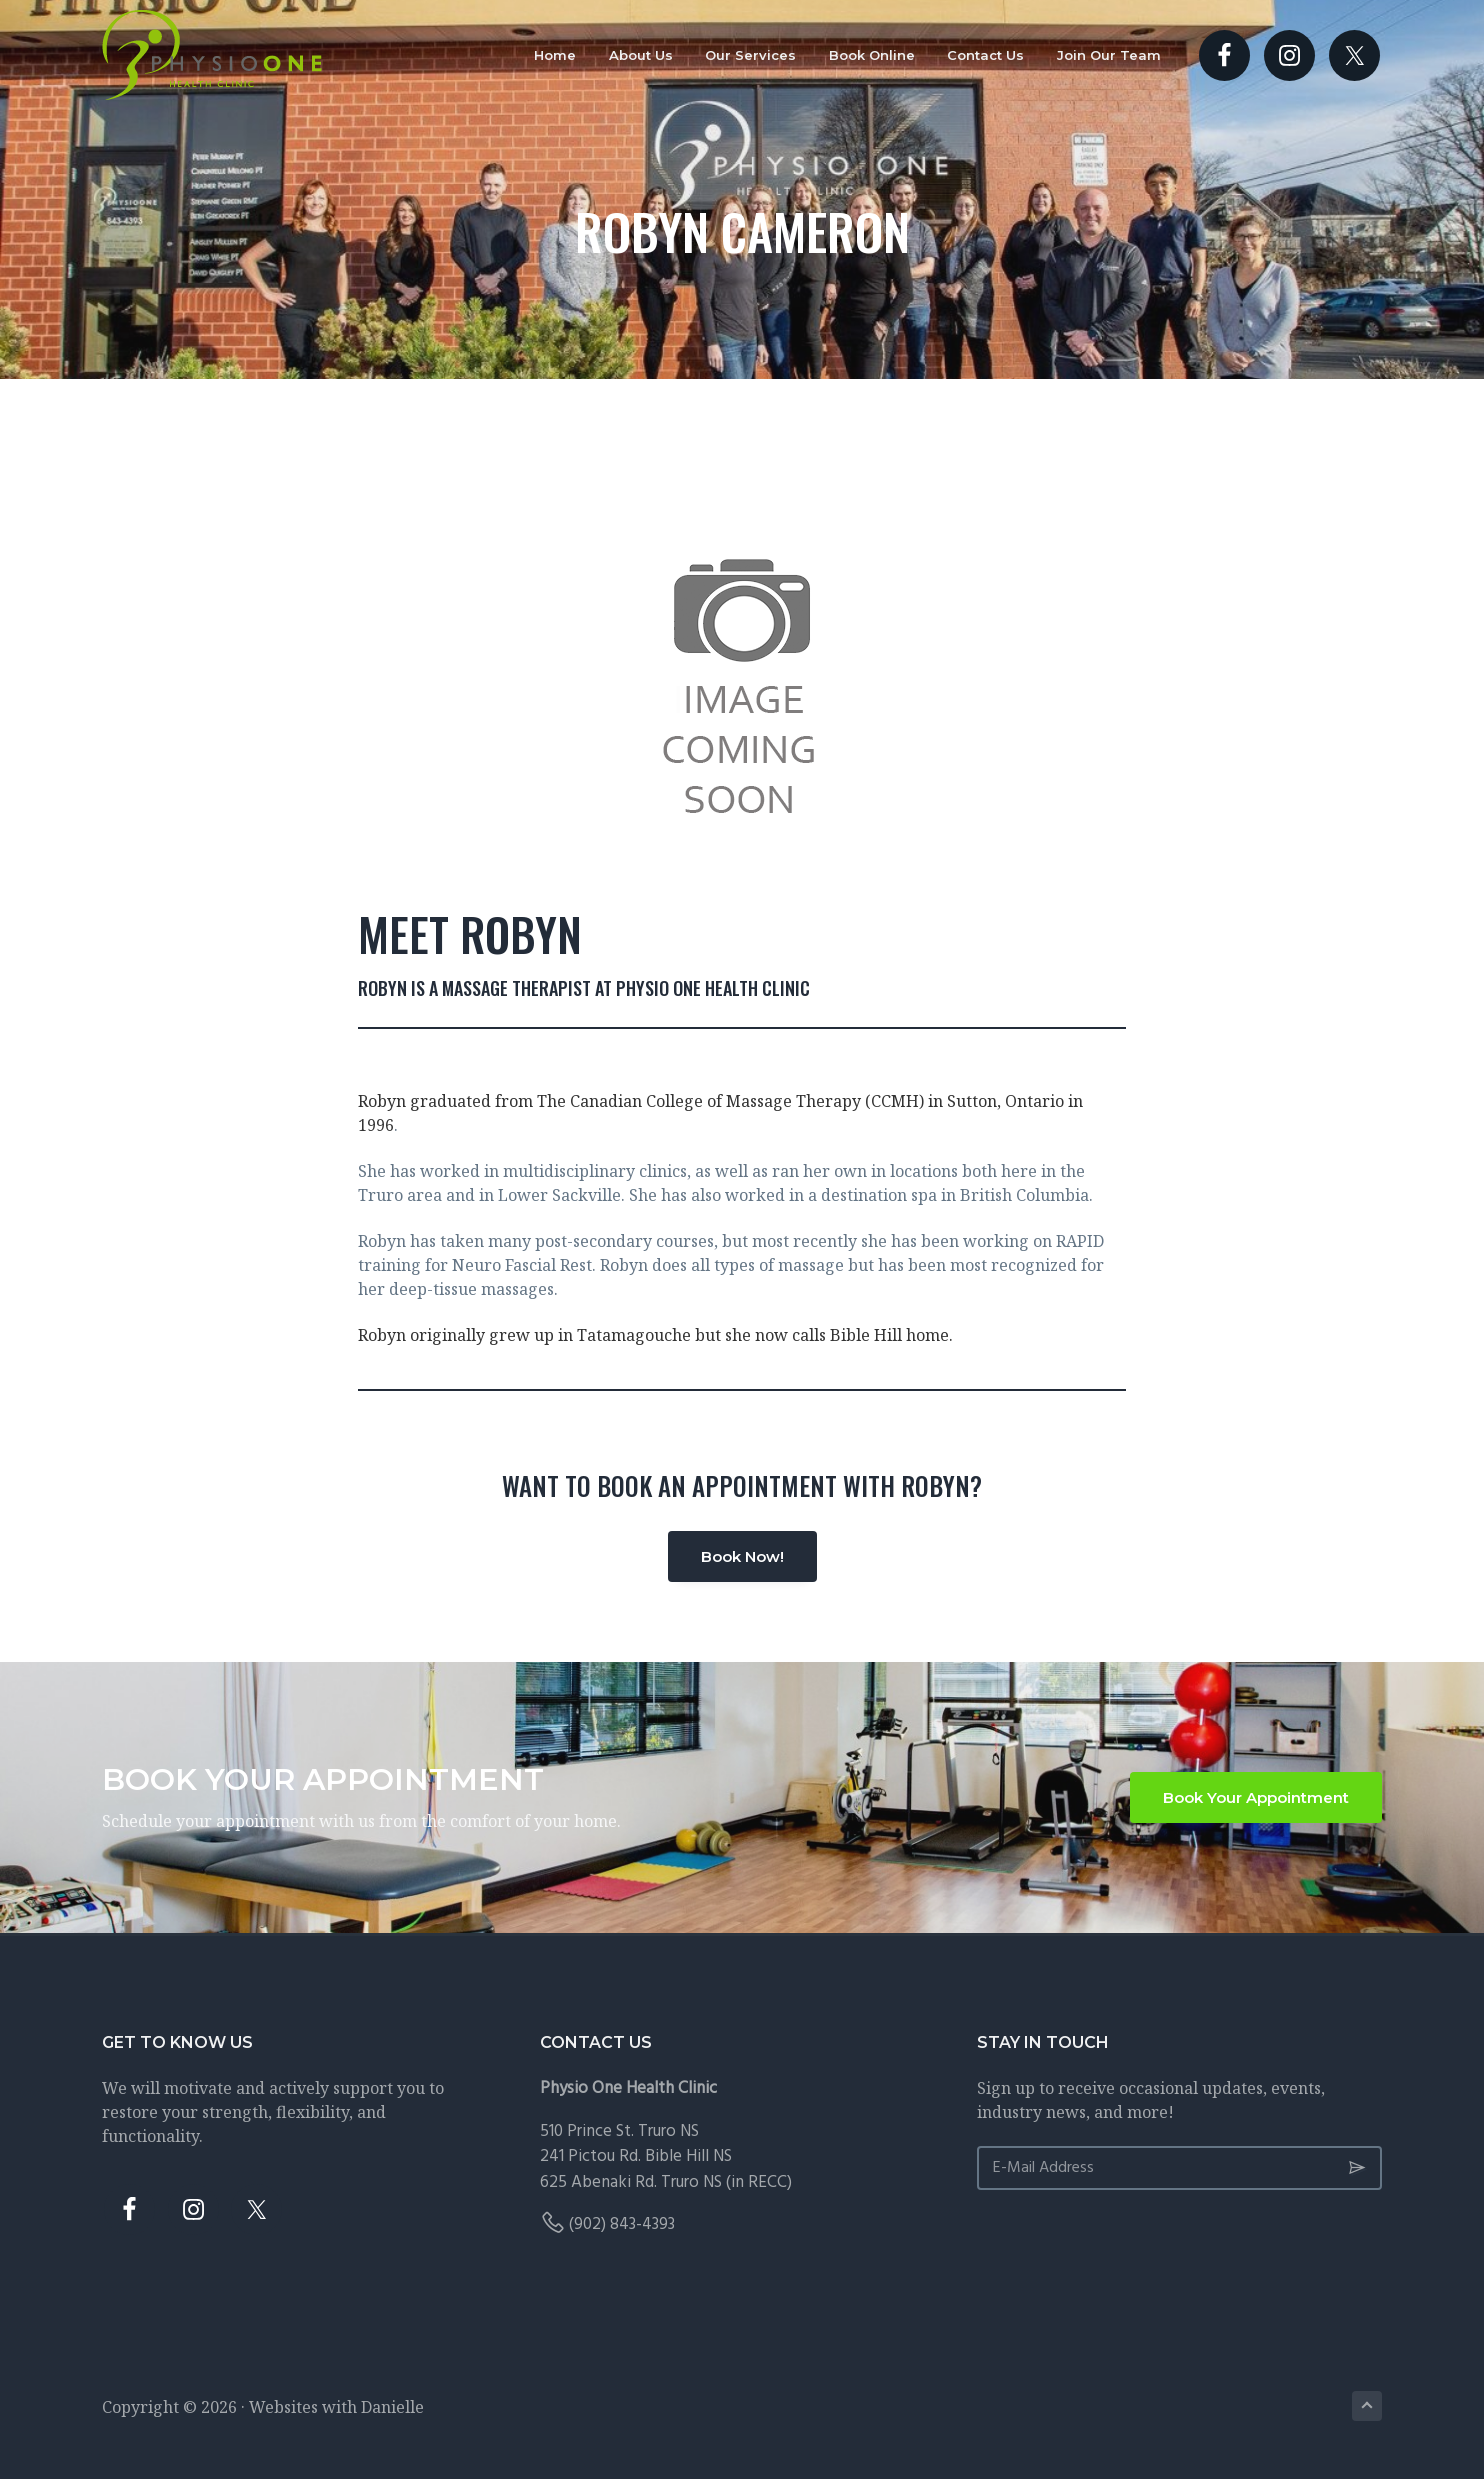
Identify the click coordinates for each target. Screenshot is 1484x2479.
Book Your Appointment (1256, 1797)
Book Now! (742, 1556)
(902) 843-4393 (622, 2224)
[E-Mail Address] (1179, 2168)
